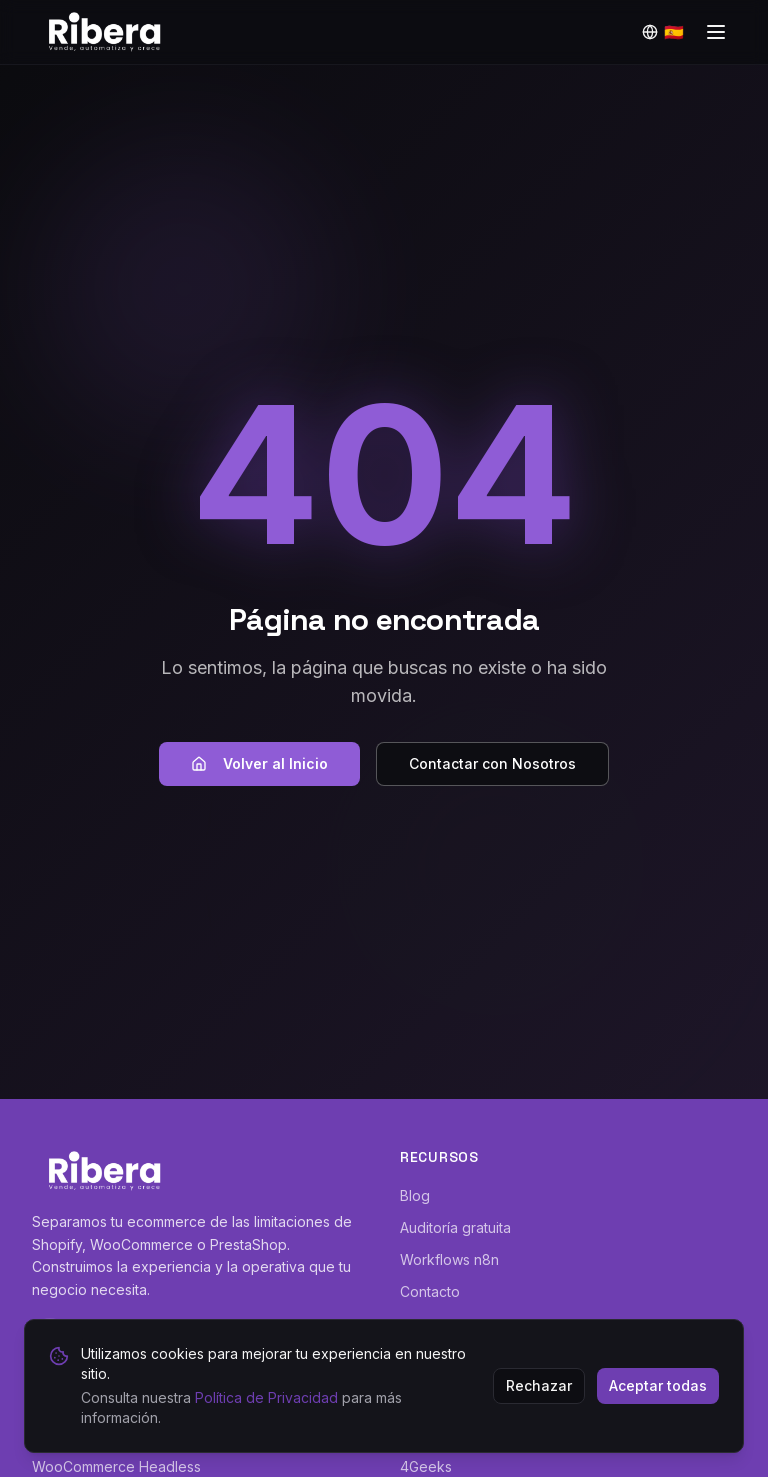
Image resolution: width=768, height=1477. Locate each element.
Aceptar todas (658, 1385)
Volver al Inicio (259, 763)
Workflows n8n (449, 1259)
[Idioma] (663, 32)
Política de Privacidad (266, 1397)
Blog (415, 1195)
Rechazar (539, 1385)
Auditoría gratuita (455, 1227)
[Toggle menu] (716, 32)
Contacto (430, 1291)
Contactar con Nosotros (492, 763)
